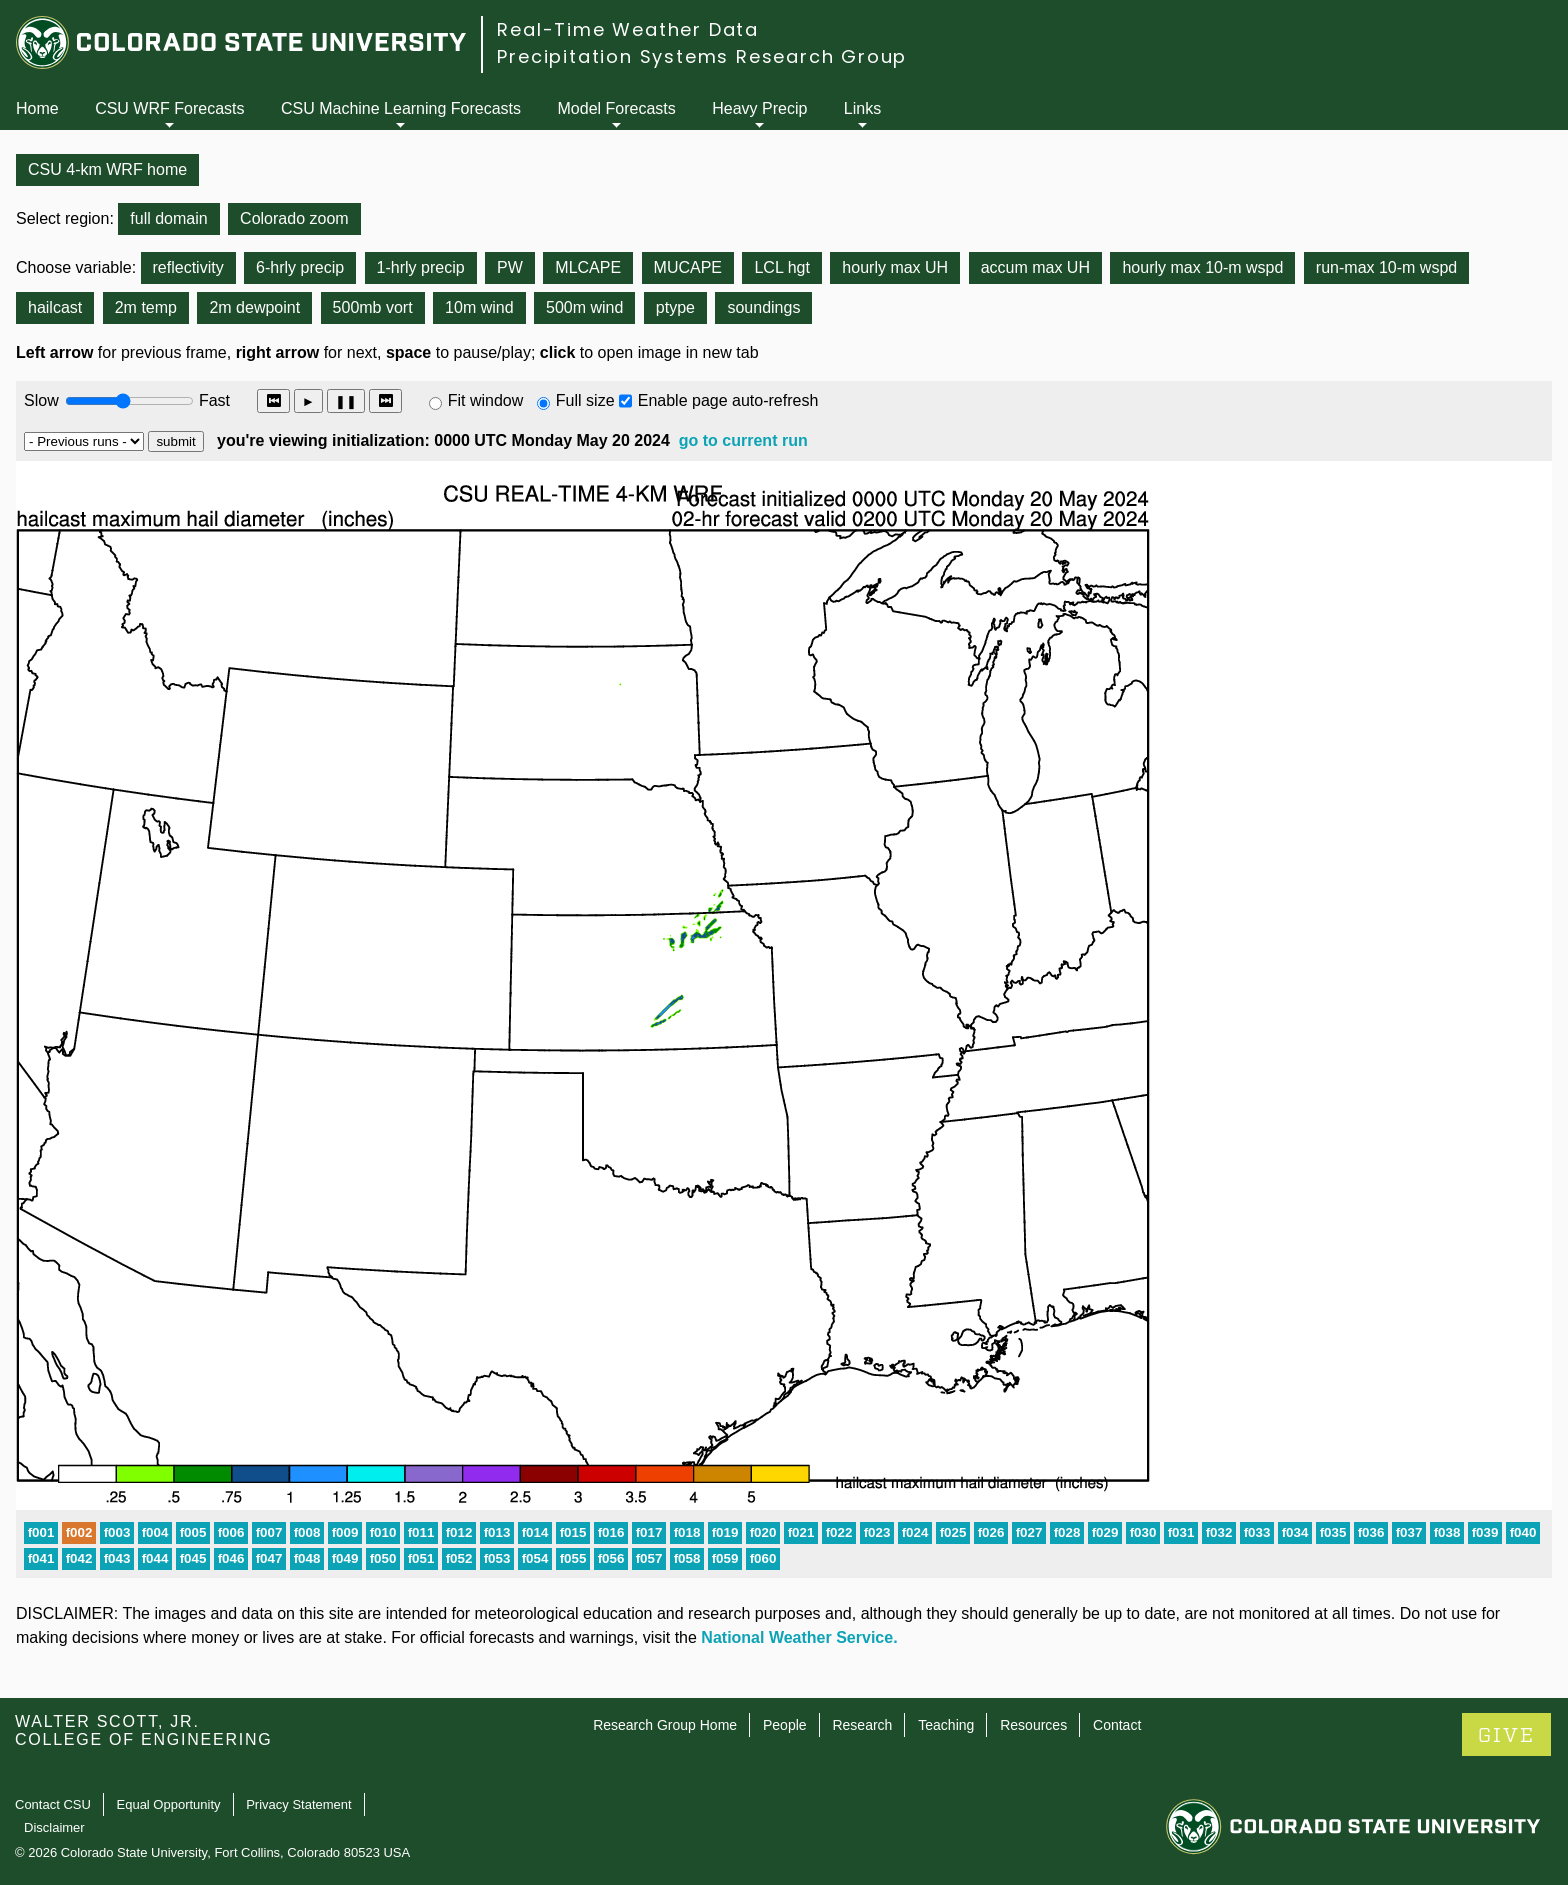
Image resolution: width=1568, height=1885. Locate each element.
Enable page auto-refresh (728, 400)
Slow (41, 400)
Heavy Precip (759, 108)
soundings (763, 307)
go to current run (743, 440)
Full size (585, 400)
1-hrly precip (421, 267)
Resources (1033, 1725)
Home (37, 108)
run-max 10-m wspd (1386, 267)
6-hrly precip (300, 267)
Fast (213, 400)
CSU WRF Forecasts (169, 108)
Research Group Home (665, 1725)
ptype (675, 307)
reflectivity (188, 267)
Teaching (946, 1725)
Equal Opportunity (169, 1804)
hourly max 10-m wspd (1202, 267)
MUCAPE (688, 267)
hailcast (55, 307)
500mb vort (373, 307)
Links (862, 108)
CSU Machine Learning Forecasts (401, 108)
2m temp (146, 307)
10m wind (479, 307)
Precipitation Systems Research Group (702, 56)
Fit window (486, 400)
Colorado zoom (294, 218)
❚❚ (346, 401)
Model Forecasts (617, 108)
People (785, 1725)
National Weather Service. (799, 1637)
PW (510, 267)
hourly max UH (895, 267)
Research (862, 1725)
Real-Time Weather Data (628, 29)
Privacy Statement (299, 1804)
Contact (1117, 1725)
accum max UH (1035, 267)
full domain (168, 218)
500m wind (584, 307)
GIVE (1506, 1735)
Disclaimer (54, 1827)
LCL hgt (781, 267)
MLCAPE (588, 267)
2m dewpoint (254, 307)
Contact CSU (53, 1804)
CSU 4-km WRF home (107, 169)
